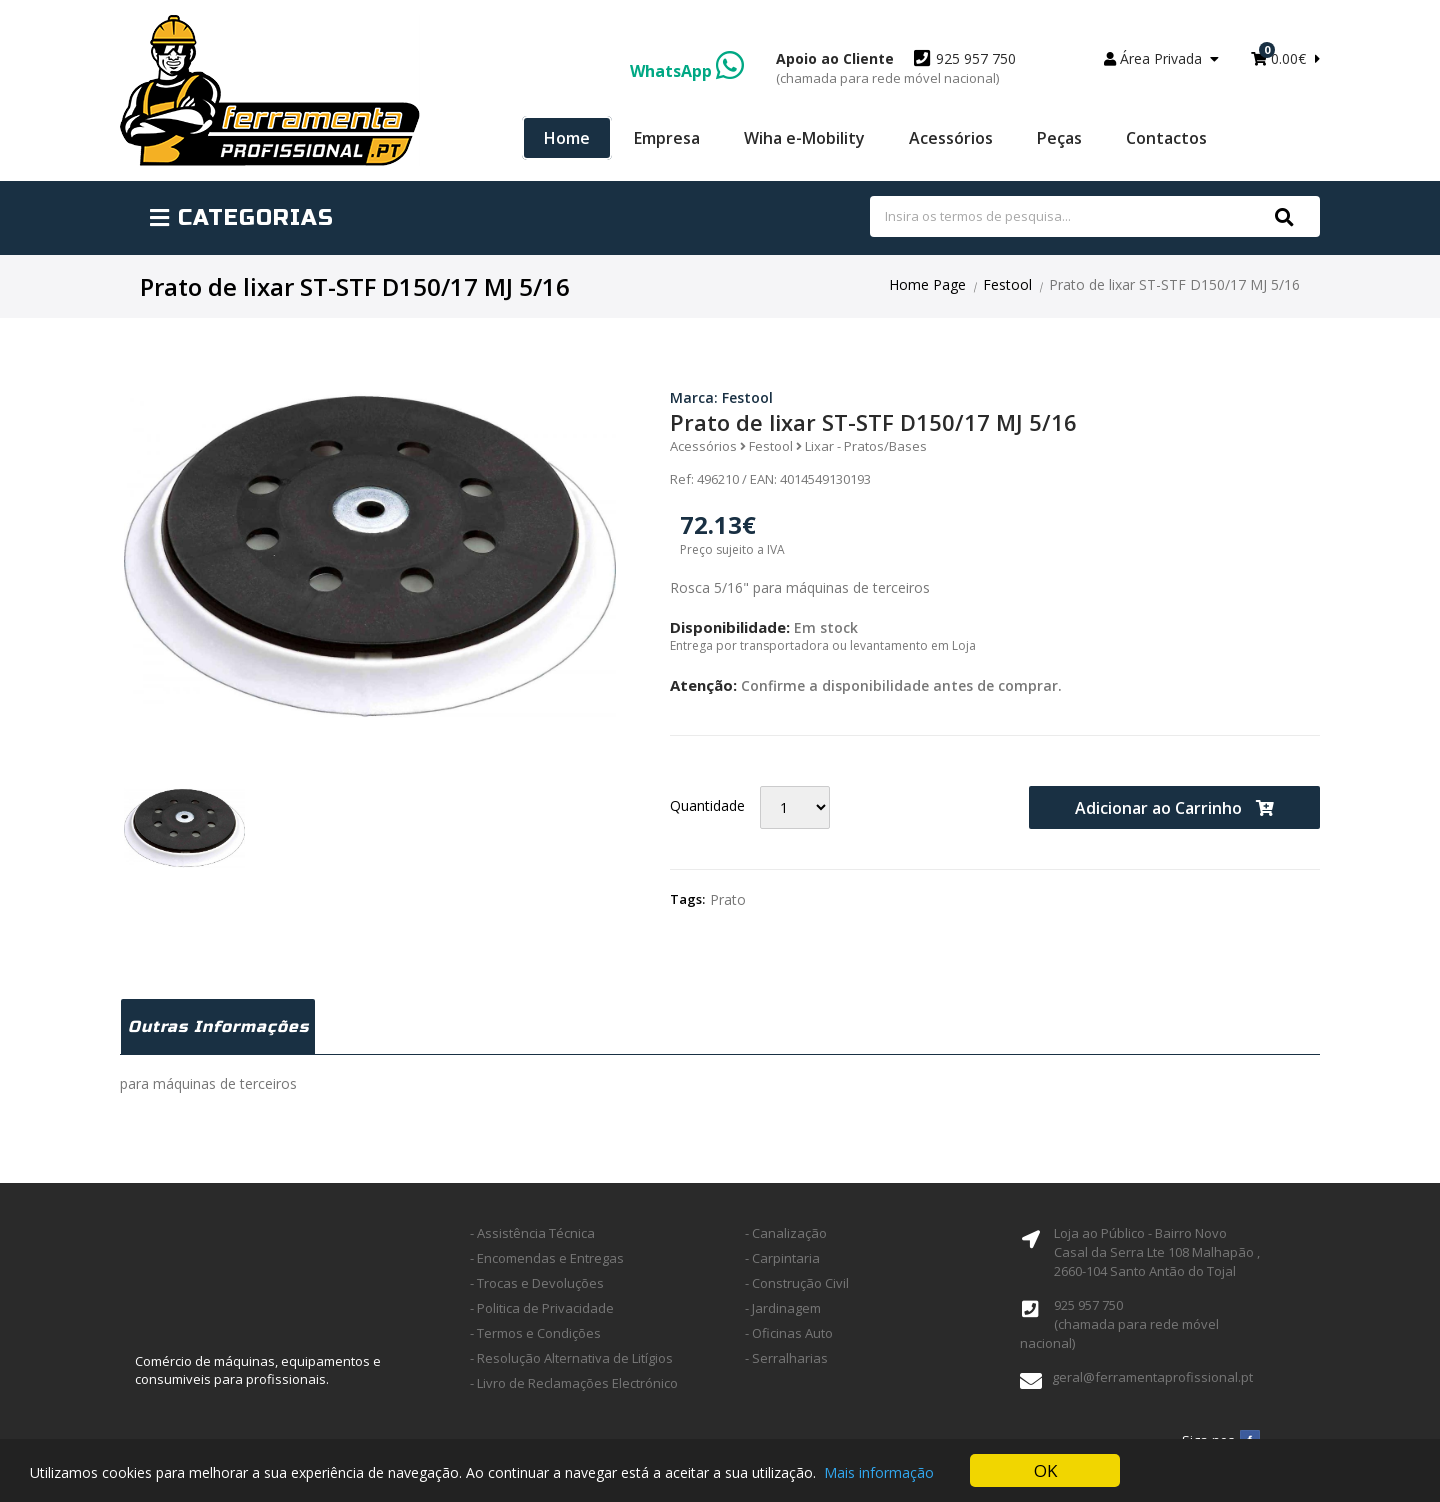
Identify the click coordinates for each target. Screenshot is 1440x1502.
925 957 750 (896, 68)
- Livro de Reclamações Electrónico (574, 1383)
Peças (1059, 138)
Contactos (1166, 138)
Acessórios (951, 138)
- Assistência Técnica (532, 1233)
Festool (1007, 284)
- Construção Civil (797, 1283)
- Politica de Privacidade (542, 1308)
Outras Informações (218, 1026)
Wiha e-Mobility (804, 138)
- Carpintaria (782, 1258)
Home (567, 138)
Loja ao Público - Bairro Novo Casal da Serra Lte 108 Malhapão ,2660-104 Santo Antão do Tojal (1157, 1252)
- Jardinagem (783, 1308)
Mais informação (879, 1472)
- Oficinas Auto (789, 1333)
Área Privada (1161, 58)
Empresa (667, 138)
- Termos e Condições (535, 1333)
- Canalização (786, 1233)
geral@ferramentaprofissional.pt (1152, 1377)
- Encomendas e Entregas (547, 1258)
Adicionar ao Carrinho (1174, 808)
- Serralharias (786, 1358)
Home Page (927, 284)
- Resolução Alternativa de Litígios (571, 1358)
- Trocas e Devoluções (537, 1283)
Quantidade (707, 805)
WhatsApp (687, 71)
